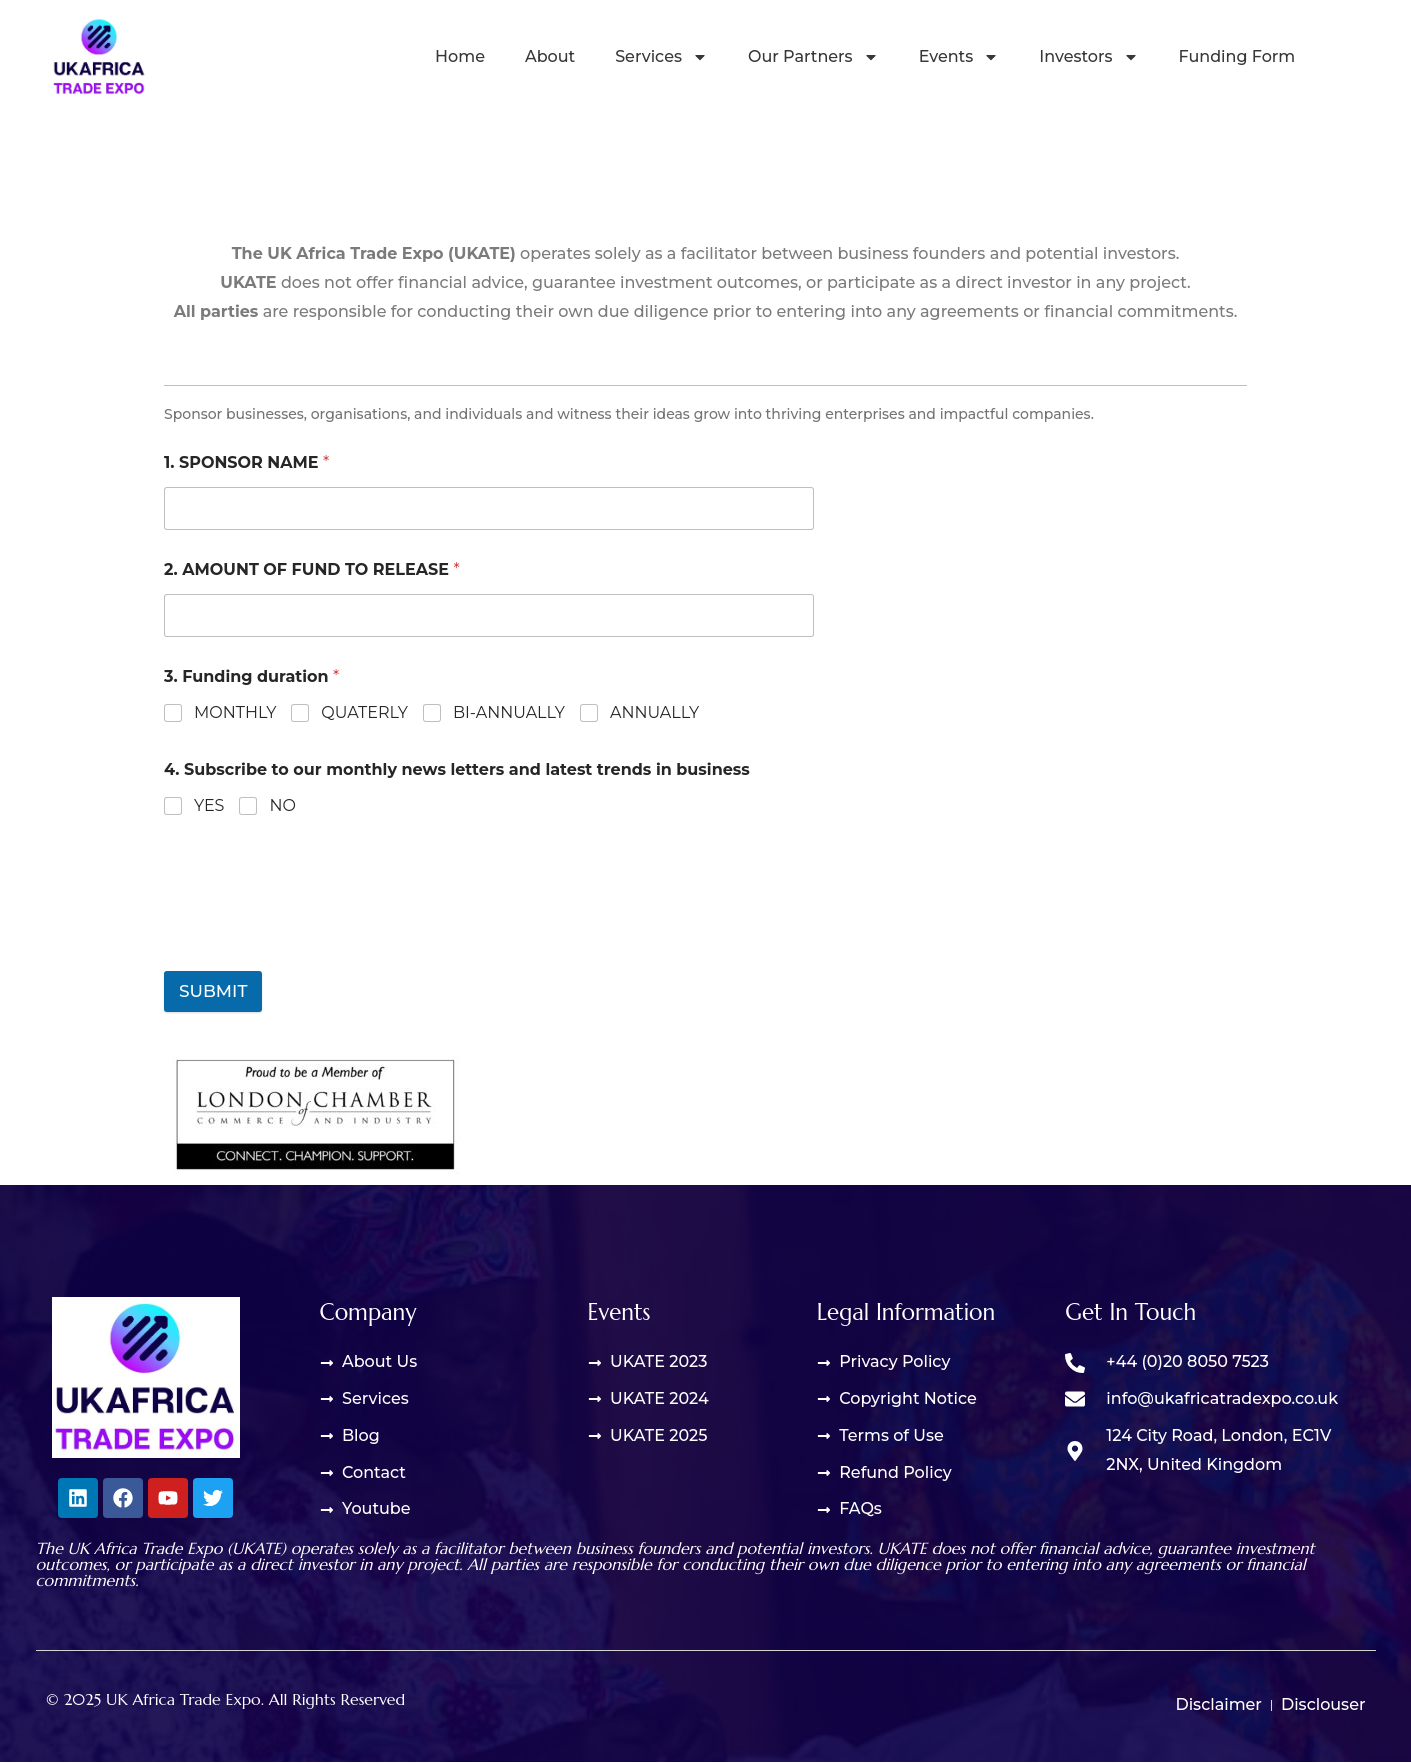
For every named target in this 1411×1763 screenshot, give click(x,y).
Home (460, 56)
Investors (1088, 57)
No (282, 805)
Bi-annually (509, 712)
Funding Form (1237, 56)
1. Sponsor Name (246, 462)
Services (661, 57)
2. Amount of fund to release (312, 569)
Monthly (235, 712)
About (550, 56)
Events (959, 57)
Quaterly (364, 712)
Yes (209, 805)
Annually (654, 712)
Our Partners (813, 57)
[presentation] (316, 923)
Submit (213, 991)
